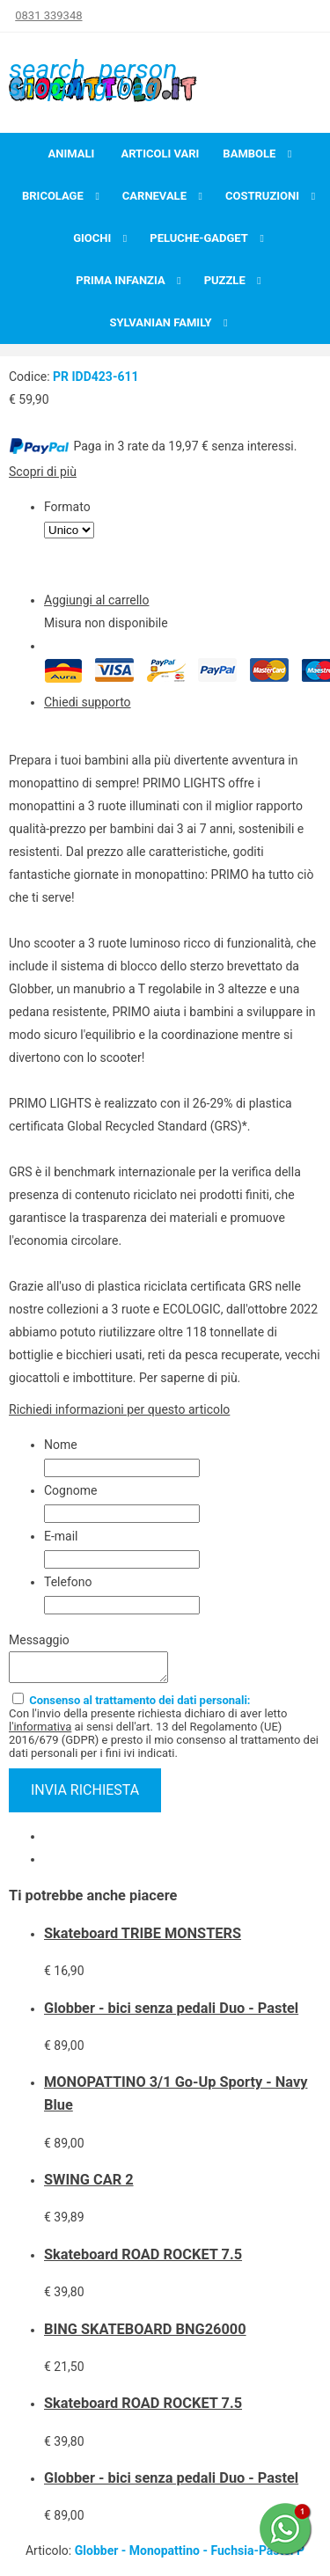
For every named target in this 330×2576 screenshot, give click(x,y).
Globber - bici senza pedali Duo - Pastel (171, 2013)
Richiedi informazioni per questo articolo (119, 1409)
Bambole (249, 153)
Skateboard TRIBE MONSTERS (142, 1938)
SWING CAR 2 (89, 2185)
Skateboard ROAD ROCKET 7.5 (143, 2259)
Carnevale (154, 195)
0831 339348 (48, 15)
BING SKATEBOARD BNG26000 (145, 2334)
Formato (67, 507)
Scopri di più (43, 472)
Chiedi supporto (87, 702)
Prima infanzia (120, 280)
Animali (71, 153)
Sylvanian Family (160, 322)
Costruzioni (262, 195)
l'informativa (40, 1731)
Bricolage (53, 195)
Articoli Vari (160, 153)
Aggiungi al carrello (96, 600)
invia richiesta (85, 1795)
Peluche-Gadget (199, 238)
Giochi (92, 238)
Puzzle (225, 280)
